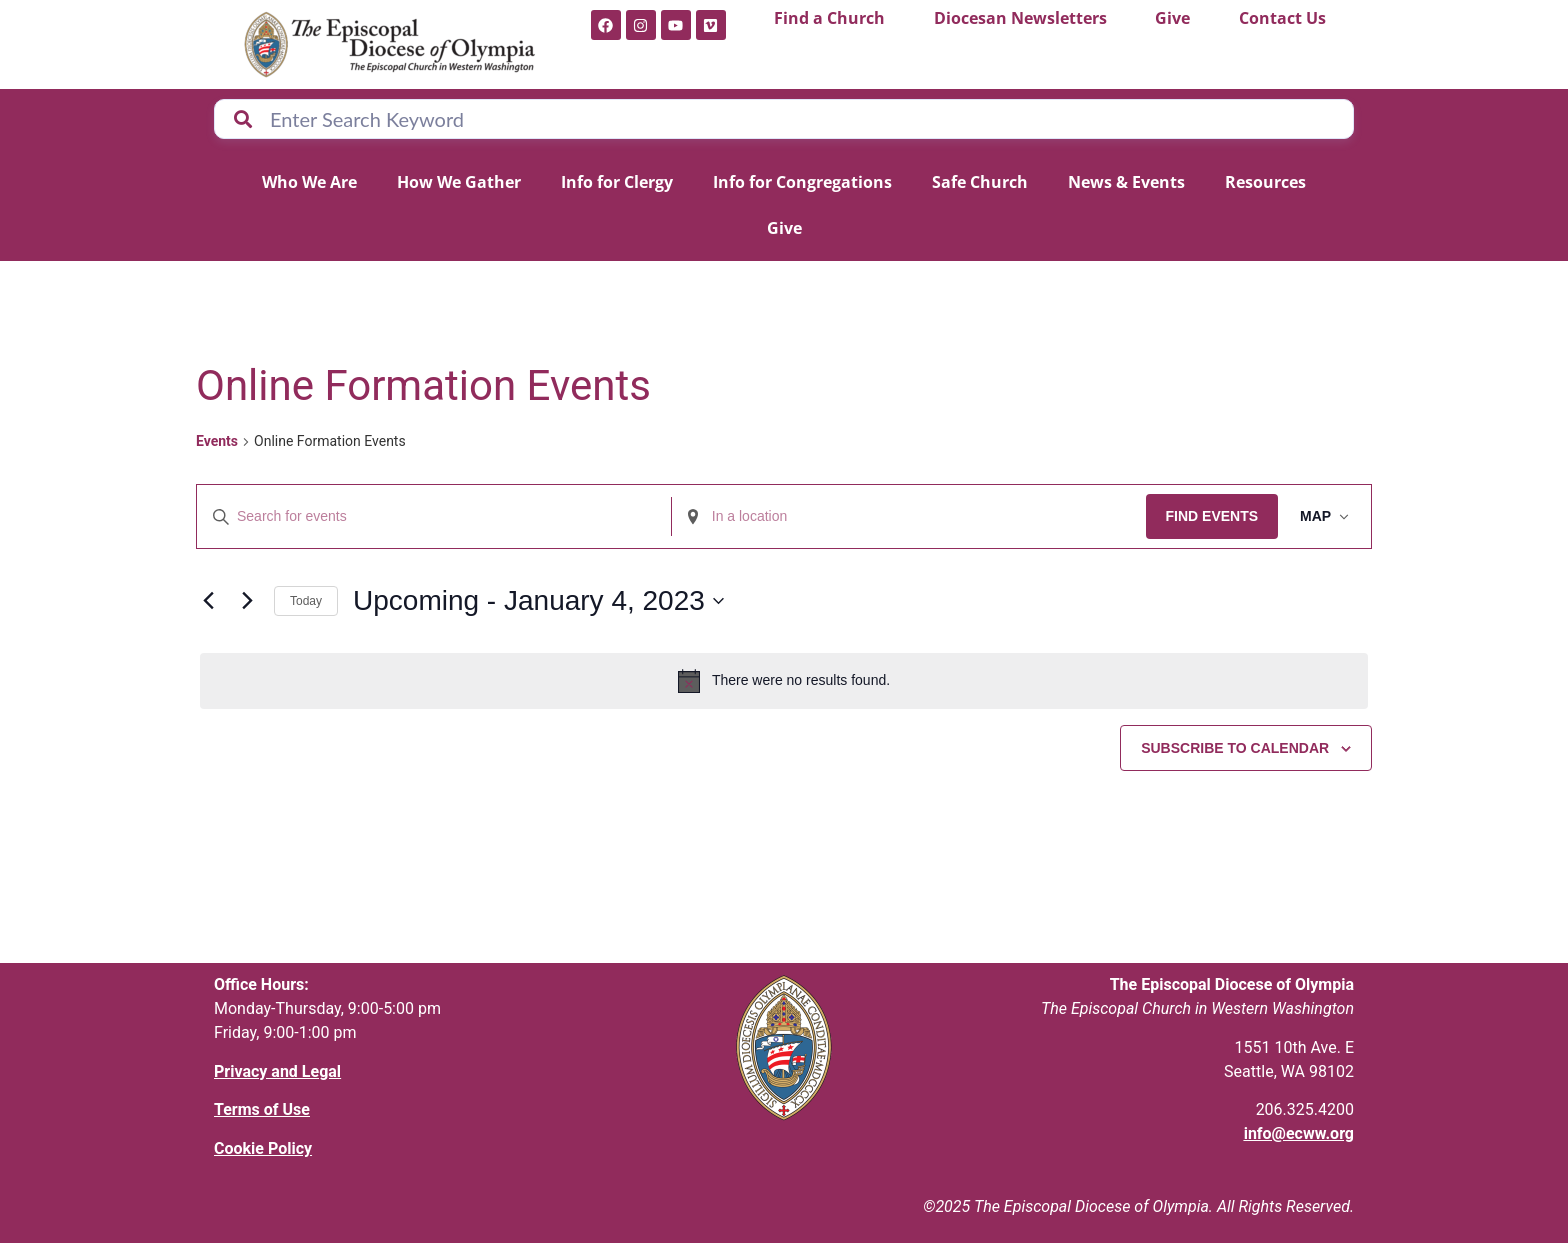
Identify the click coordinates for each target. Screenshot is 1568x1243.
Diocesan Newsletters (1020, 18)
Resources (1265, 182)
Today (306, 601)
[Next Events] (247, 601)
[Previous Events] (208, 601)
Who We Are (309, 182)
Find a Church (829, 18)
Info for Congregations (802, 182)
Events (217, 441)
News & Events (1126, 182)
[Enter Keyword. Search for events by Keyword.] (433, 516)
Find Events (1207, 516)
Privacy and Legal (277, 1071)
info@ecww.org (1299, 1133)
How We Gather (459, 182)
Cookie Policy (263, 1148)
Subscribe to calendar (1235, 748)
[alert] (784, 681)
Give (1172, 18)
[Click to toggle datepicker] (538, 601)
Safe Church (980, 182)
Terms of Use (262, 1109)
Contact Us (1282, 18)
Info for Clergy (617, 182)
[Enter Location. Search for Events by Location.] (906, 516)
